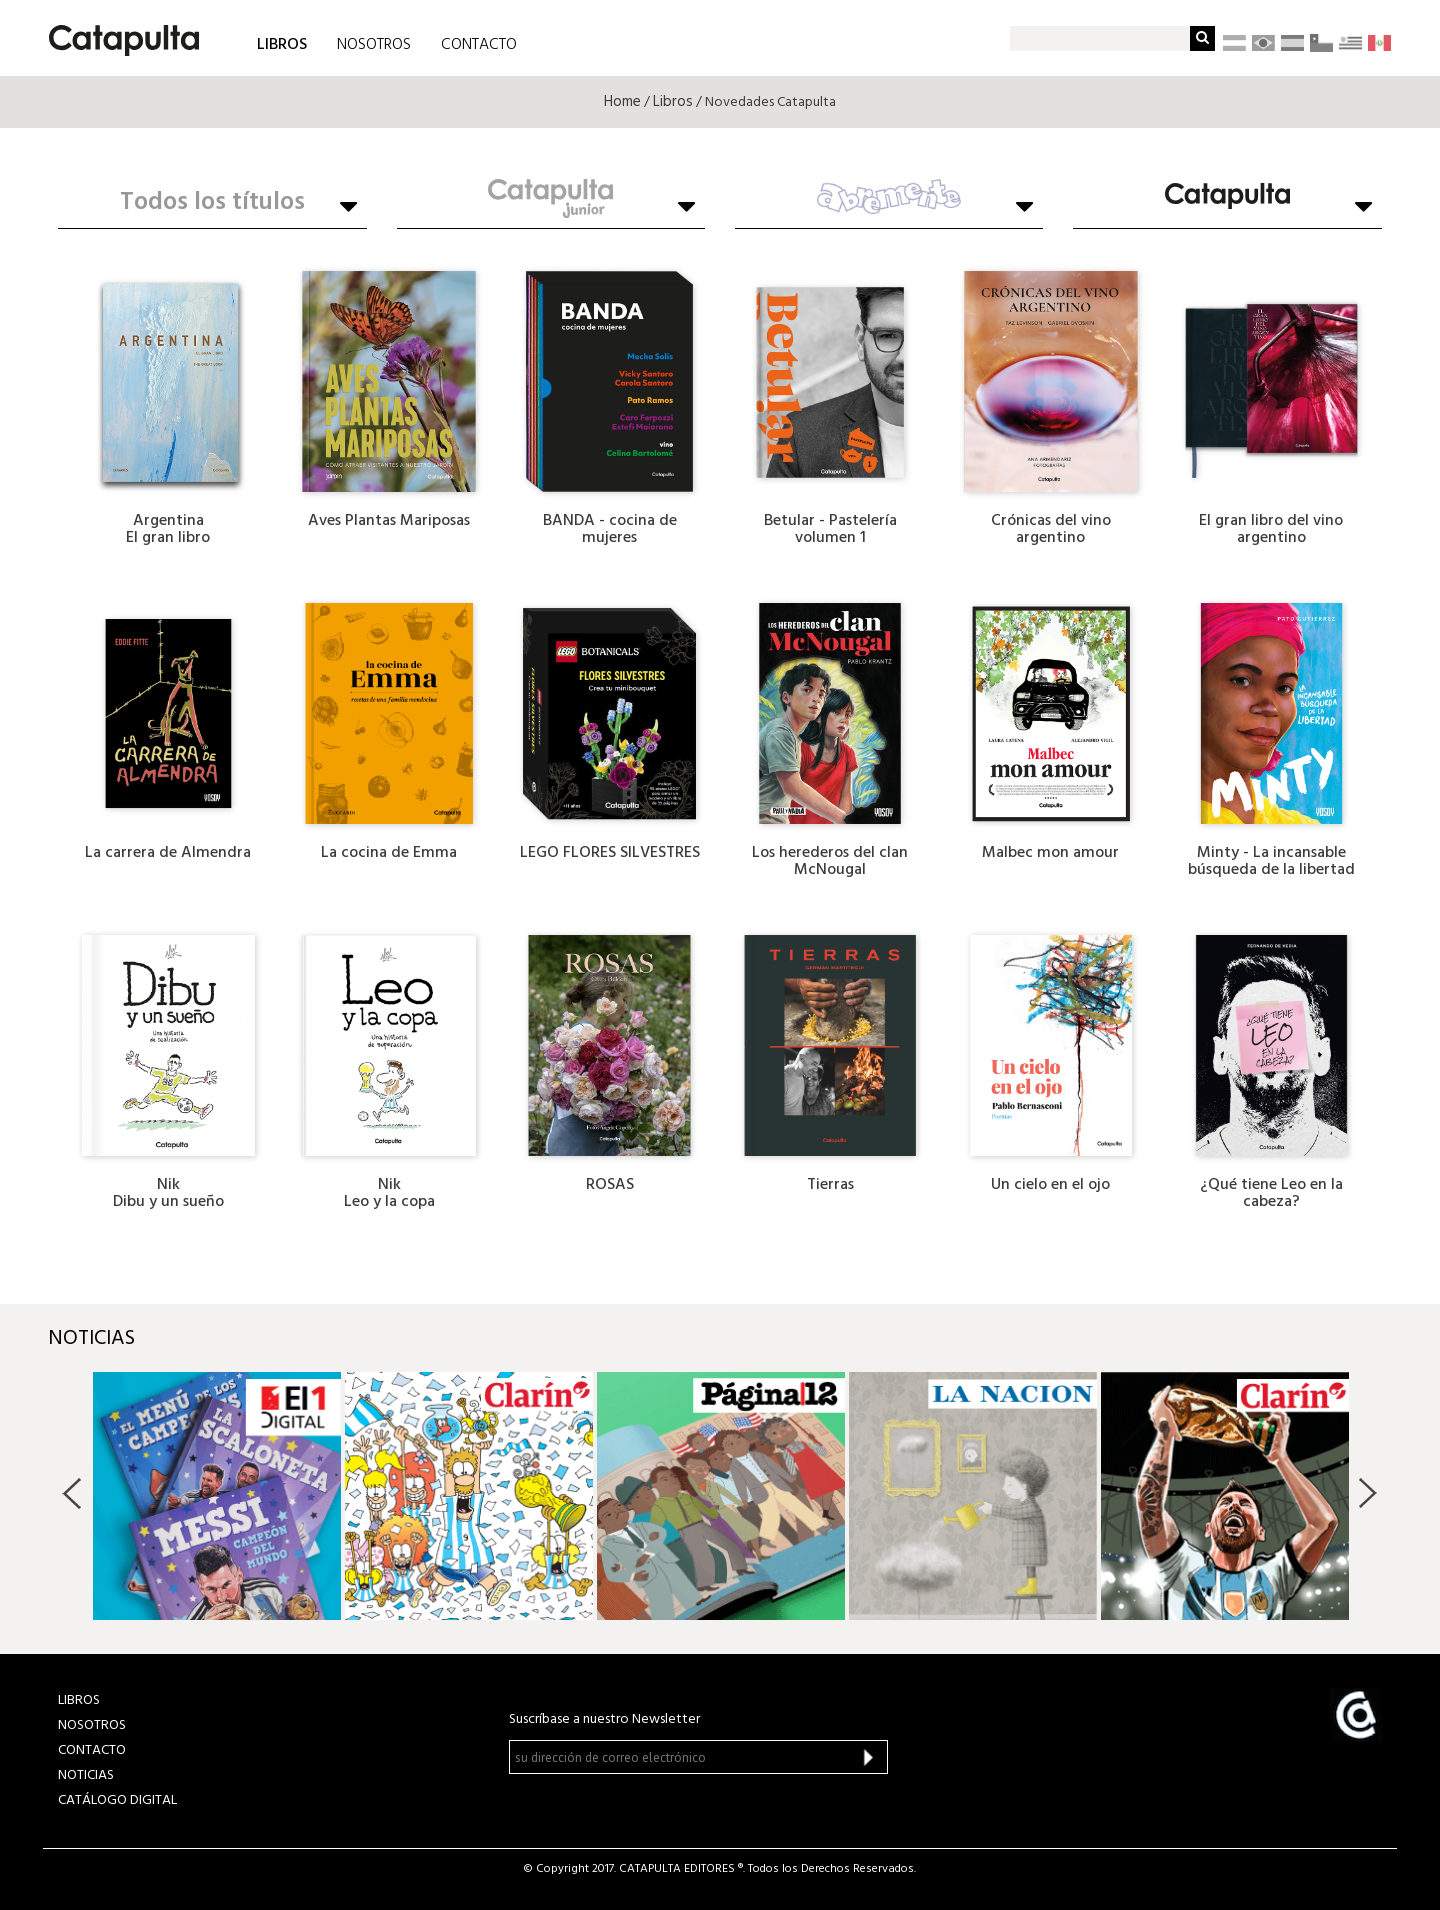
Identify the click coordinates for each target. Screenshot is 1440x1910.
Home (622, 102)
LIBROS (282, 43)
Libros (673, 102)
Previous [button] (72, 1493)
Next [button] (1367, 1493)
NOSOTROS (374, 45)
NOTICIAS (86, 1775)
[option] (217, 1496)
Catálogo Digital (117, 1800)
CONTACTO (479, 45)
